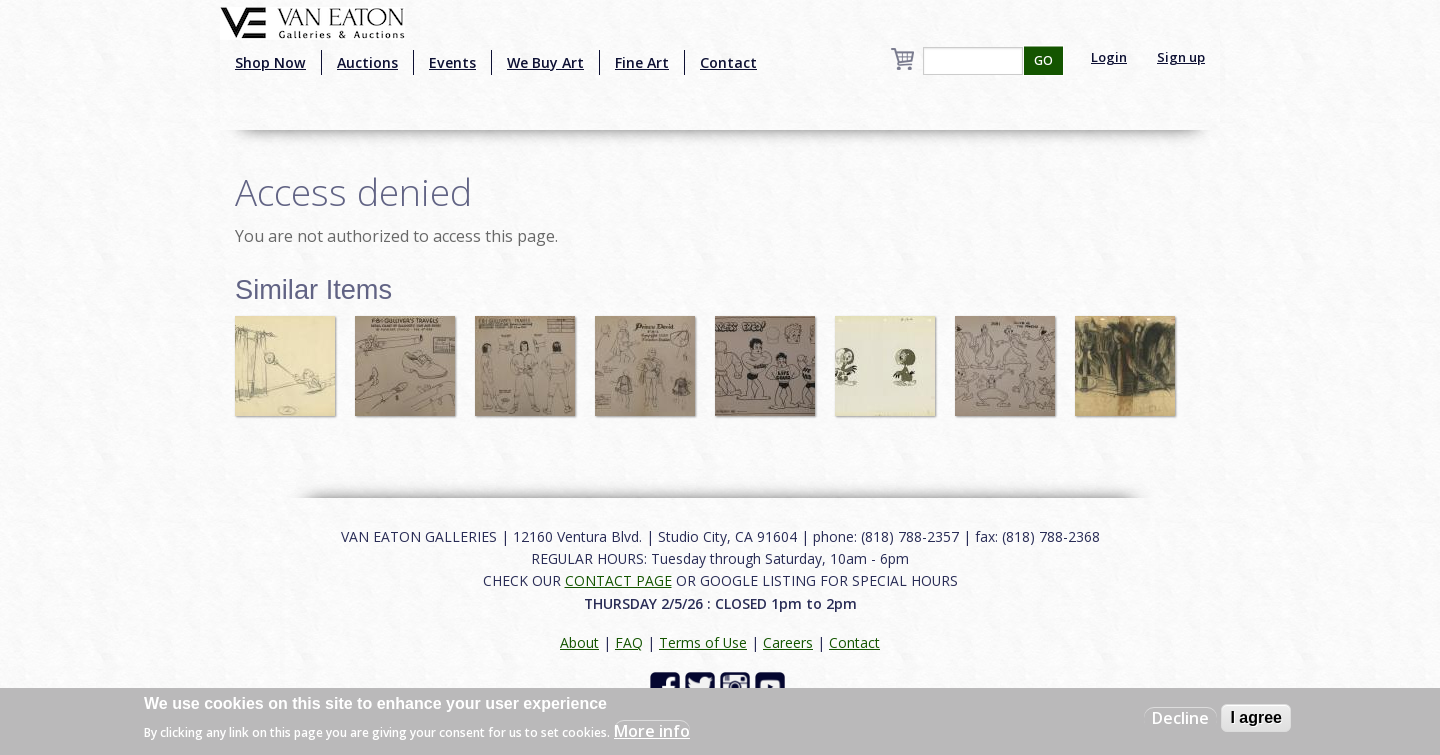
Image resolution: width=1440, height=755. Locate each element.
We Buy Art (545, 62)
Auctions (367, 62)
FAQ (629, 642)
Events (452, 62)
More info (652, 731)
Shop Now (270, 62)
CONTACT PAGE (618, 580)
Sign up (1181, 57)
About (579, 642)
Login (1109, 57)
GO (1043, 60)
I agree (1256, 717)
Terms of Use (703, 642)
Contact (728, 62)
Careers (788, 642)
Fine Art (642, 62)
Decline (1180, 718)
